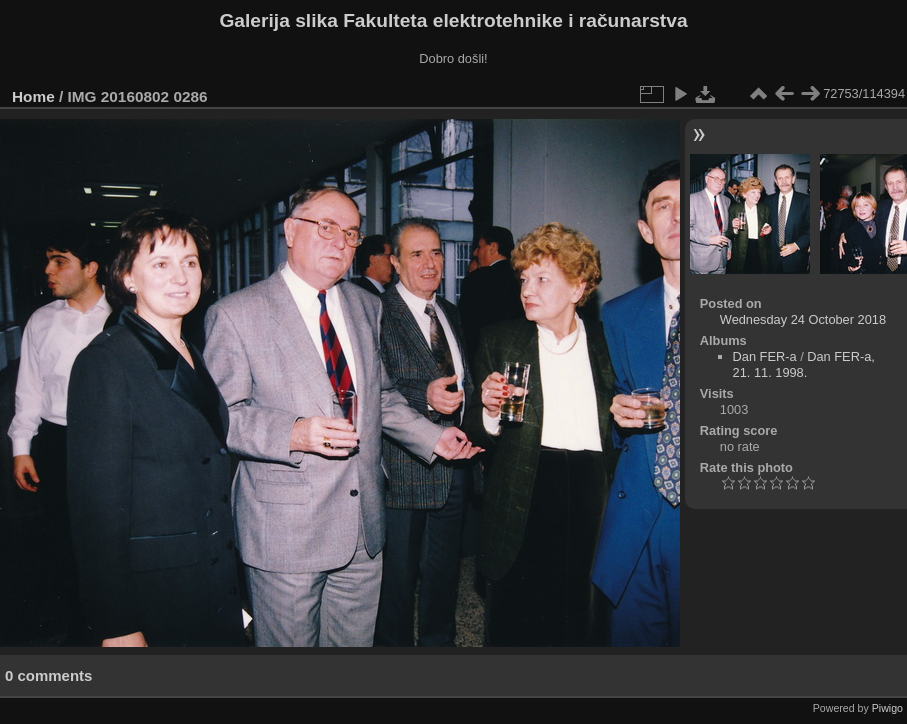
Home (33, 96)
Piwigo (887, 708)
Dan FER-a (765, 356)
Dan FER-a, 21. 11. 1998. (804, 364)
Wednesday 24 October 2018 (803, 319)
